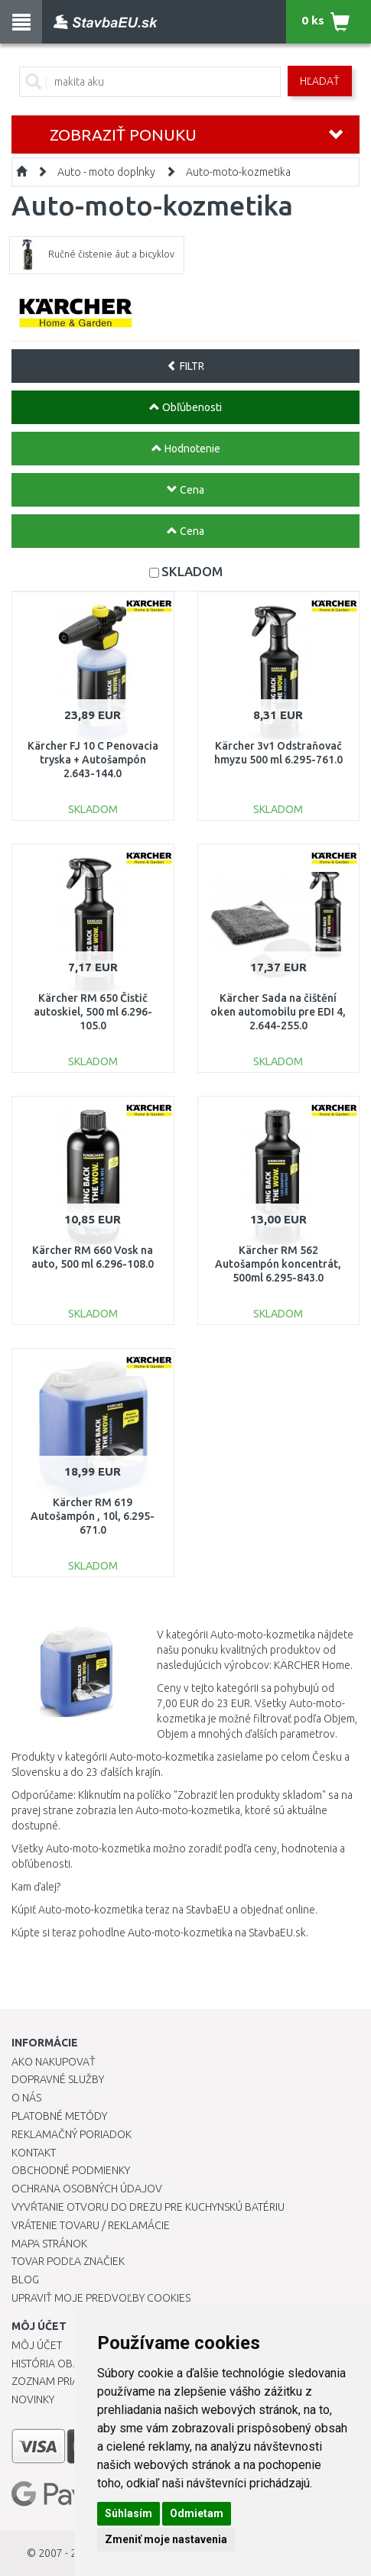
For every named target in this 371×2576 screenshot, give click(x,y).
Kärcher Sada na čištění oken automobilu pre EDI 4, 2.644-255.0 (278, 1012)
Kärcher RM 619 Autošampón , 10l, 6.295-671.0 (93, 1516)
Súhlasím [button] (128, 2513)
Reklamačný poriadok (71, 2134)
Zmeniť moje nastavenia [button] (166, 2539)
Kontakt (33, 2153)
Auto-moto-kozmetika (238, 172)
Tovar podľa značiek (68, 2261)
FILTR (185, 366)
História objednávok (68, 2363)
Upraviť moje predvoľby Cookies (100, 2298)
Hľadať (320, 81)
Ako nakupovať (53, 2062)
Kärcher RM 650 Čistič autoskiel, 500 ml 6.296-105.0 (93, 1012)
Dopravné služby (57, 2079)
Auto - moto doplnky (106, 172)
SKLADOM (192, 571)
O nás (26, 2098)
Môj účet (36, 2345)
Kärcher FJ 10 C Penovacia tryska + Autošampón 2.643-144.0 (93, 759)
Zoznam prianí (49, 2381)
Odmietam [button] (196, 2513)
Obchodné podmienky (70, 2170)
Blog (25, 2279)
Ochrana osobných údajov (86, 2188)
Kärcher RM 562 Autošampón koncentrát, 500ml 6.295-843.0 (278, 1264)
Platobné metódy (59, 2116)
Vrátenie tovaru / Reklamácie (90, 2225)
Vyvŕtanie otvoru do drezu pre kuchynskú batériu (148, 2207)
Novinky (32, 2399)
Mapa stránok (49, 2243)
